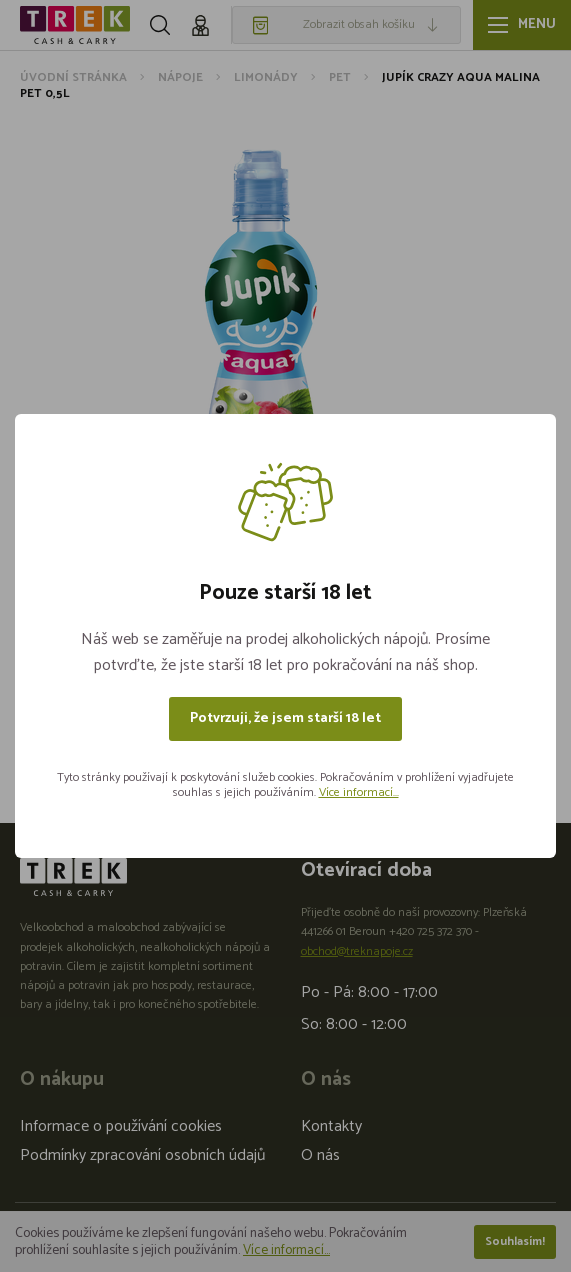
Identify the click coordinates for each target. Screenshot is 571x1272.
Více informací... (359, 792)
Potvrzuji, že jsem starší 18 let (285, 718)
